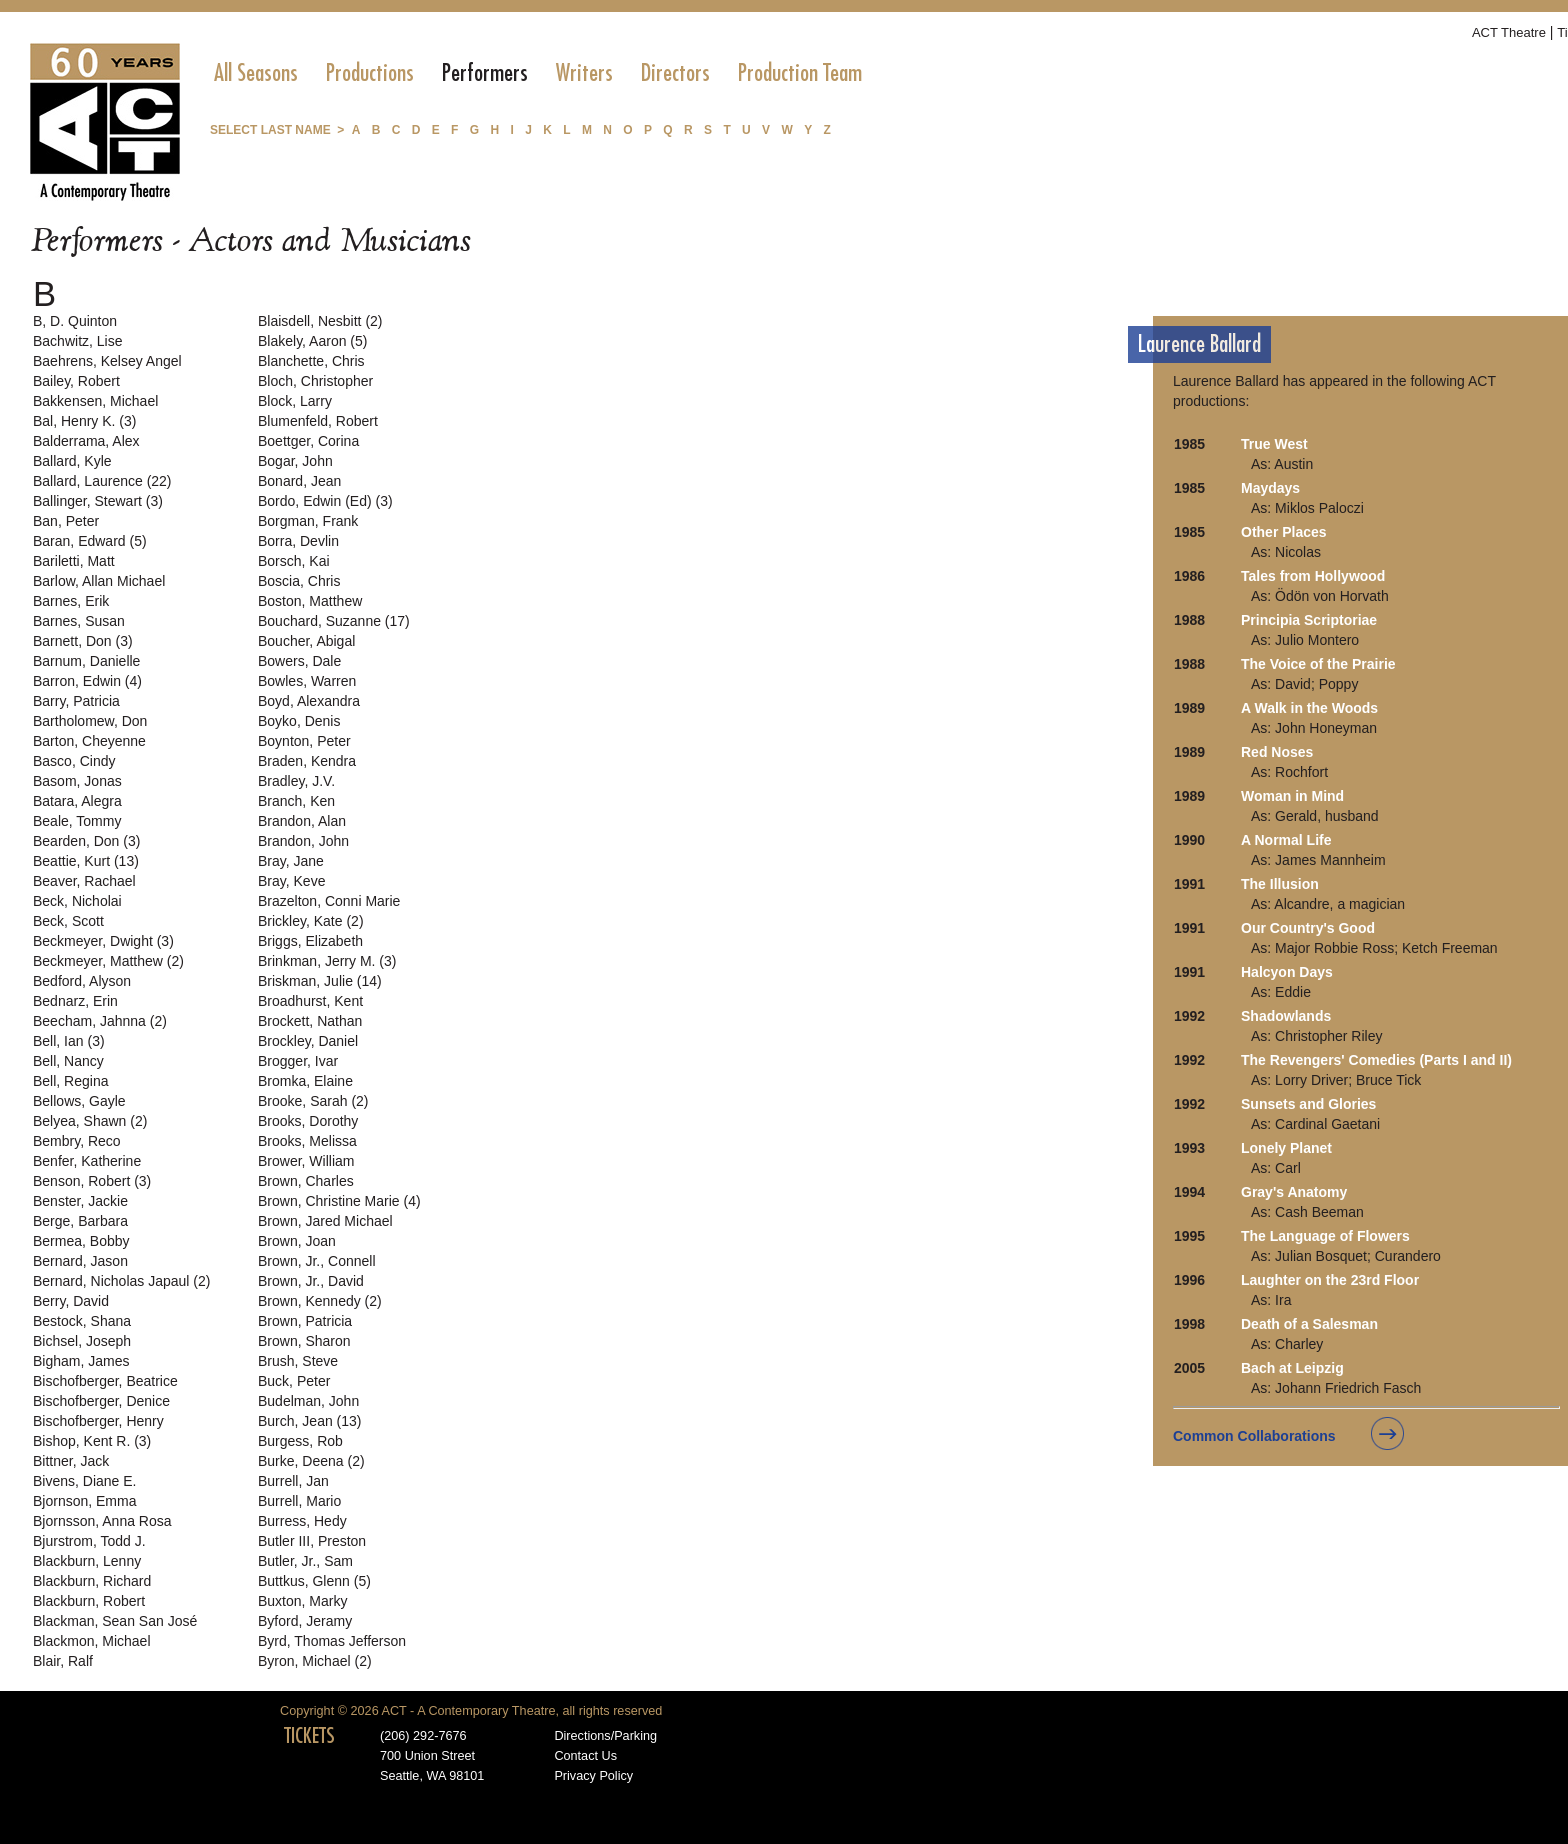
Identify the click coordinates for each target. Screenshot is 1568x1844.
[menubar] (538, 73)
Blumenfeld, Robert (318, 421)
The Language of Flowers (1325, 1236)
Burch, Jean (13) (310, 1421)
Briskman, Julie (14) (320, 981)
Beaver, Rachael (84, 881)
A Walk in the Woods (1309, 708)
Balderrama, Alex (86, 441)
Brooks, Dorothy (308, 1121)
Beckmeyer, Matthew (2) (108, 961)
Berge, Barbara (80, 1221)
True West (1274, 444)
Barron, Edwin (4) (87, 681)
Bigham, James (81, 1361)
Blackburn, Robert (89, 1601)
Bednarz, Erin (75, 1001)
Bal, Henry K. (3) (84, 421)
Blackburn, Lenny (87, 1561)
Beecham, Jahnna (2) (100, 1021)
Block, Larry (295, 401)
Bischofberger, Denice (101, 1401)
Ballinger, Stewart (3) (98, 501)
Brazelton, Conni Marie (329, 901)
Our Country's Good (1308, 928)
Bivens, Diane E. (85, 1481)
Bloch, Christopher (315, 381)
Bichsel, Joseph (82, 1341)
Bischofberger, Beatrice (105, 1381)
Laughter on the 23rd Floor (1330, 1280)
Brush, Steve (298, 1361)
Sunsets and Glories (1308, 1104)
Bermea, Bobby (81, 1241)
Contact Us (585, 1756)
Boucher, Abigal (306, 641)
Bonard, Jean (299, 481)
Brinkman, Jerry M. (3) (327, 961)
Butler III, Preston (312, 1541)
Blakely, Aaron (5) (312, 341)
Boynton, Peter (304, 741)
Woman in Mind (1292, 796)
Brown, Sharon (304, 1341)
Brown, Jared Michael (325, 1221)
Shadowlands (1286, 1016)
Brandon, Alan (302, 821)
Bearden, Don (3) (86, 841)
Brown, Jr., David (311, 1281)
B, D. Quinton (75, 321)
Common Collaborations (1254, 1436)
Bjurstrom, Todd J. (89, 1541)
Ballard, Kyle (72, 461)
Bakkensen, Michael (95, 401)
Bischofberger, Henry (98, 1421)
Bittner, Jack (71, 1461)
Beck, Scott (68, 921)
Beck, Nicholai (77, 901)
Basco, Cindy (74, 761)
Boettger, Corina (308, 441)
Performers (485, 73)
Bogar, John (295, 461)
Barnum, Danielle (86, 661)
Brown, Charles (306, 1181)
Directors (675, 73)
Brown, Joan (297, 1241)
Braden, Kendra (307, 761)
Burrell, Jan (293, 1481)
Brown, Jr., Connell (317, 1261)
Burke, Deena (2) (311, 1461)
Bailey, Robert (76, 381)
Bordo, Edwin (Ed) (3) (325, 501)
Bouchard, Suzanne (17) (334, 621)
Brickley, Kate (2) (311, 921)
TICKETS (309, 1736)
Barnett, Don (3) (83, 641)
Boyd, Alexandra (309, 701)
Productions (370, 73)
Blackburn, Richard (92, 1581)
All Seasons (256, 73)
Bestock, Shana (82, 1321)
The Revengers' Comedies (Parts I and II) (1376, 1060)
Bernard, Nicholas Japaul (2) (121, 1281)
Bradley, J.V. (296, 781)
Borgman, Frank (308, 521)
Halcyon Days (1287, 972)
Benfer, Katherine (87, 1161)
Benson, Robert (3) (92, 1181)
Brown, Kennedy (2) (320, 1301)
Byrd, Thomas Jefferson (332, 1641)
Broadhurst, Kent (310, 1001)
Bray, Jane (291, 861)
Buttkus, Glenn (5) (314, 1581)
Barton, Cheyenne (89, 741)
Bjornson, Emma (84, 1501)
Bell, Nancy (68, 1061)
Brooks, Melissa (307, 1141)
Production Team (800, 73)
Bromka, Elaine (305, 1081)
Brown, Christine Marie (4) (339, 1201)
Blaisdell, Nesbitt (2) (320, 321)
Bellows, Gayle (79, 1101)
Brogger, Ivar (298, 1061)
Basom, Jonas (77, 781)
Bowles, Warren (307, 681)
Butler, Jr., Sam (305, 1561)
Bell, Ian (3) (69, 1041)
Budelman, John (308, 1401)
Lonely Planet (1286, 1148)
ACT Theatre (1509, 32)
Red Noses (1277, 752)
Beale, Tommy (77, 821)
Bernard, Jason (80, 1261)
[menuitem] (256, 73)
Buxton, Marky (302, 1601)
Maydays (1270, 488)
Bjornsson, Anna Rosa (102, 1521)
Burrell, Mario (299, 1501)
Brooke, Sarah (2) (313, 1101)
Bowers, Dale (299, 661)
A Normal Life (1286, 840)
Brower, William (306, 1161)
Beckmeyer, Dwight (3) (103, 941)
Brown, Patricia (305, 1321)
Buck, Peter (294, 1381)
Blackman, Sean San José (115, 1621)
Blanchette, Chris (311, 361)
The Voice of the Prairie (1318, 664)
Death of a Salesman (1309, 1324)
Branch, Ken (296, 801)
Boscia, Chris (299, 581)
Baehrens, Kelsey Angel (107, 361)
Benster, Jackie (80, 1201)
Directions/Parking (605, 1736)
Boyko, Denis (299, 721)
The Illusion (1280, 884)
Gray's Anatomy (1294, 1192)
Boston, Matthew (310, 601)
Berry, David (71, 1301)
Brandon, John (303, 841)
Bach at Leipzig (1292, 1368)
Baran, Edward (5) (90, 541)
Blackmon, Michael (92, 1641)
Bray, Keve (291, 881)
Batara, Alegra (77, 801)
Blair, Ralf (63, 1661)
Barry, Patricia (76, 701)
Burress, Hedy (302, 1521)
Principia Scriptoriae (1309, 620)
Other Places (1284, 532)
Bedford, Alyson (82, 981)
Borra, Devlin (298, 541)
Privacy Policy (593, 1776)
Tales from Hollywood (1313, 576)
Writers (584, 73)
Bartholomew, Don (90, 721)
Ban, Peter (66, 521)
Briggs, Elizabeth (310, 941)
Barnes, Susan (79, 621)
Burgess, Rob (300, 1441)
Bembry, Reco (77, 1141)
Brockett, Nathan (310, 1021)
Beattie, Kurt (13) (86, 861)
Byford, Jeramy (305, 1621)
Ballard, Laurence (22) (102, 481)
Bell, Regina (71, 1081)
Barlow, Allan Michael (99, 581)
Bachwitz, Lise (77, 341)
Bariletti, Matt (74, 561)
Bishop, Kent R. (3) (92, 1441)
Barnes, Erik (71, 601)
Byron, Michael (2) (315, 1661)
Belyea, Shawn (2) (90, 1121)
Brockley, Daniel (308, 1041)
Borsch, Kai (294, 561)
